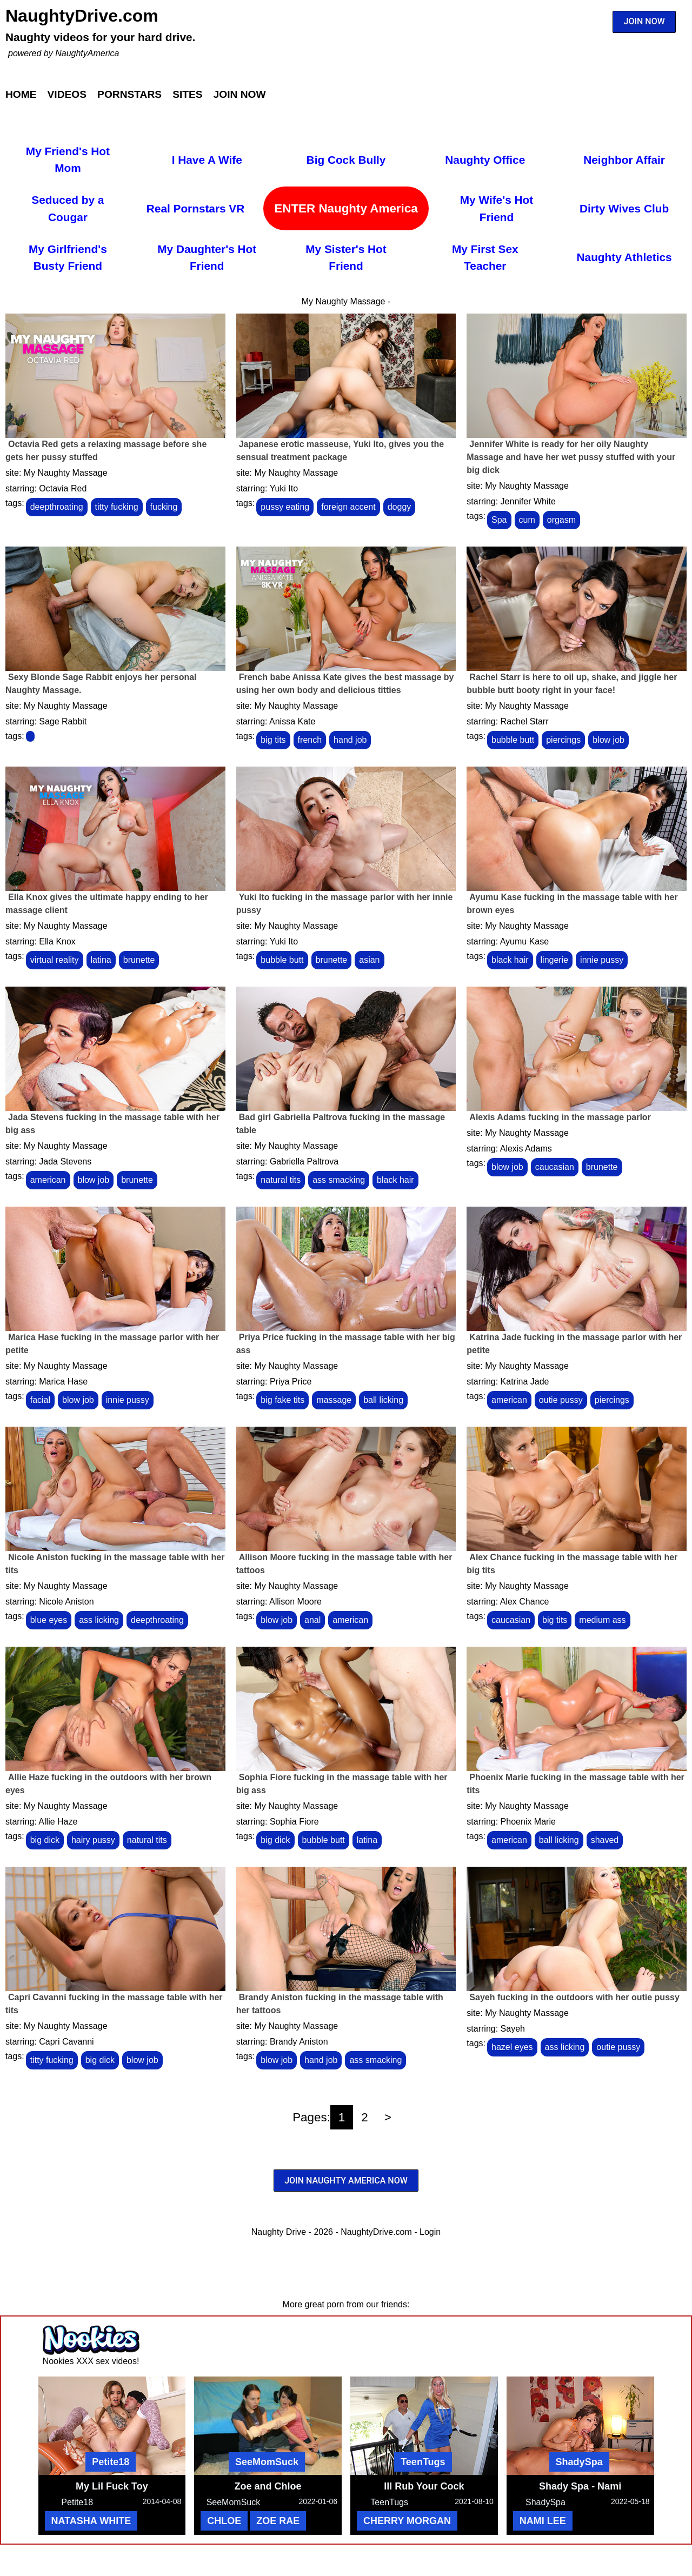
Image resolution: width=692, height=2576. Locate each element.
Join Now (240, 94)
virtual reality (54, 959)
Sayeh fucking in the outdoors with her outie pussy (574, 1997)
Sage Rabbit (62, 721)
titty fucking (116, 506)
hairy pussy (93, 1840)
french (310, 739)
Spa (499, 519)
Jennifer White (528, 501)
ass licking (99, 1620)
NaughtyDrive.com (81, 15)
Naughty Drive (278, 2231)
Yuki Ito (284, 488)
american (48, 1179)
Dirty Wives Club (624, 208)
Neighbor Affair (624, 160)
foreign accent (348, 506)
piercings (563, 739)
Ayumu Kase (524, 941)
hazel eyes (512, 2047)
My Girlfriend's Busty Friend (68, 257)
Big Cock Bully (346, 160)
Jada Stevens (65, 1161)
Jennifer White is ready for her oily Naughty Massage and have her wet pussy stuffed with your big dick (571, 457)
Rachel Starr (525, 721)
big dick (44, 1840)
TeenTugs (423, 2462)
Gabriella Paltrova (304, 1161)
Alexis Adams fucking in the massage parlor (560, 1117)
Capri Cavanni (66, 2041)
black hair (509, 959)
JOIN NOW (644, 21)
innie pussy (601, 959)
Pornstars (129, 94)
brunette (139, 959)
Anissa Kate (292, 721)
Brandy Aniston (299, 2041)
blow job (608, 739)
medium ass (602, 1620)
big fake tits (282, 1400)
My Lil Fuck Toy (112, 2486)
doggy (399, 506)
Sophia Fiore (294, 1821)
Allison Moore (295, 1601)
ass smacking (338, 1179)
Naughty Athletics (624, 257)
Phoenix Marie (528, 1821)
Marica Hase (63, 1381)
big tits (273, 739)
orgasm (561, 519)
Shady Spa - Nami (580, 2486)
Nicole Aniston (66, 1601)
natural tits (281, 1179)
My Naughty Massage (66, 472)
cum (527, 519)
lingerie (555, 959)
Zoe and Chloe (268, 2486)
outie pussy (561, 1400)
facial (40, 1400)
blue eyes (49, 1620)
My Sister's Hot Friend (345, 257)
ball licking (383, 1400)
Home (21, 94)
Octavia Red (62, 488)
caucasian (554, 1166)
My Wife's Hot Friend (496, 208)
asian (369, 959)
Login (430, 2231)
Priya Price (290, 1381)
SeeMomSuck (266, 2462)
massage (333, 1400)
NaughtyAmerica (87, 53)
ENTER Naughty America (345, 208)
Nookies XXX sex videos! (91, 2361)
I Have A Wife (207, 160)
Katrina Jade (525, 1381)
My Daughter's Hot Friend (206, 257)
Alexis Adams (526, 1148)
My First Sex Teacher (485, 257)
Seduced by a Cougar (67, 208)
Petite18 (110, 2462)
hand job (350, 739)
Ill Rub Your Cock (424, 2486)
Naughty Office (485, 160)
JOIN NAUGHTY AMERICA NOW (346, 2180)
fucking (164, 506)
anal (312, 1620)
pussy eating (285, 506)
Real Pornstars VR (195, 208)
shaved (605, 1840)
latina (101, 959)
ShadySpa (579, 2462)
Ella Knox (57, 941)
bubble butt (512, 739)
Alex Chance (524, 1601)
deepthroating (56, 506)
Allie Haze (57, 1821)
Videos (67, 94)
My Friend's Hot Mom (68, 159)
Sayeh (513, 2028)
